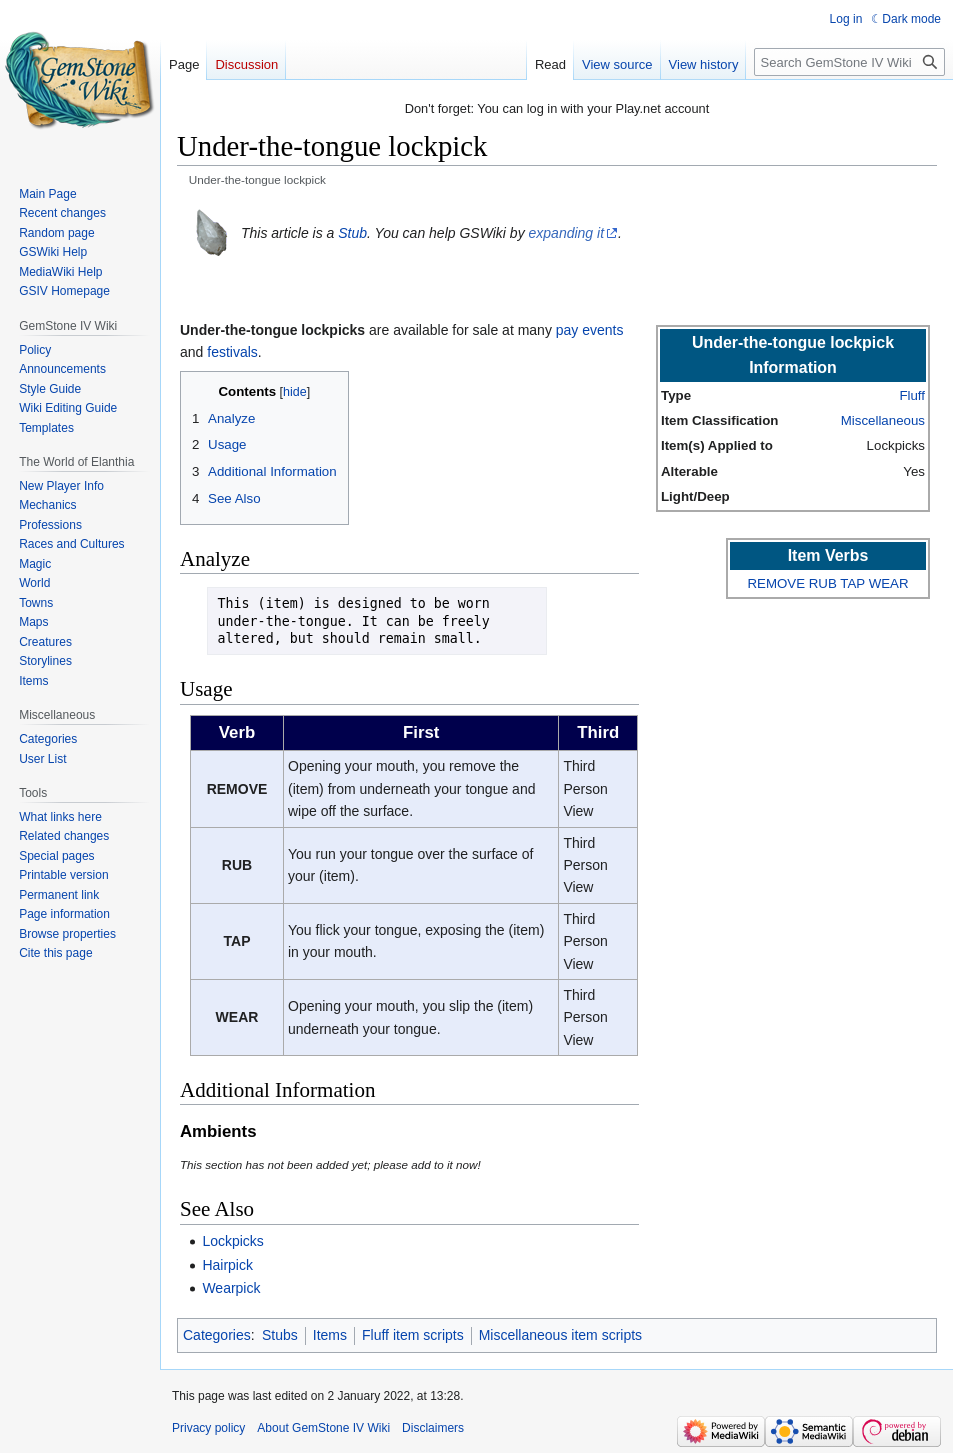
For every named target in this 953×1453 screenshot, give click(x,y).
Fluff (912, 395)
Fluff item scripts (413, 1335)
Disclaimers (433, 1428)
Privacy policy (208, 1428)
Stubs (280, 1335)
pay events (590, 330)
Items (330, 1335)
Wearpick (231, 1288)
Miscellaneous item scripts (560, 1335)
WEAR (889, 583)
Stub (352, 233)
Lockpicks (232, 1241)
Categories (217, 1335)
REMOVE (776, 583)
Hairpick (227, 1265)
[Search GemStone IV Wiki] (849, 62)
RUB (823, 583)
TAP (852, 583)
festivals (232, 352)
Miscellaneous (883, 420)
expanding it (567, 233)
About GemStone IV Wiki (323, 1428)
